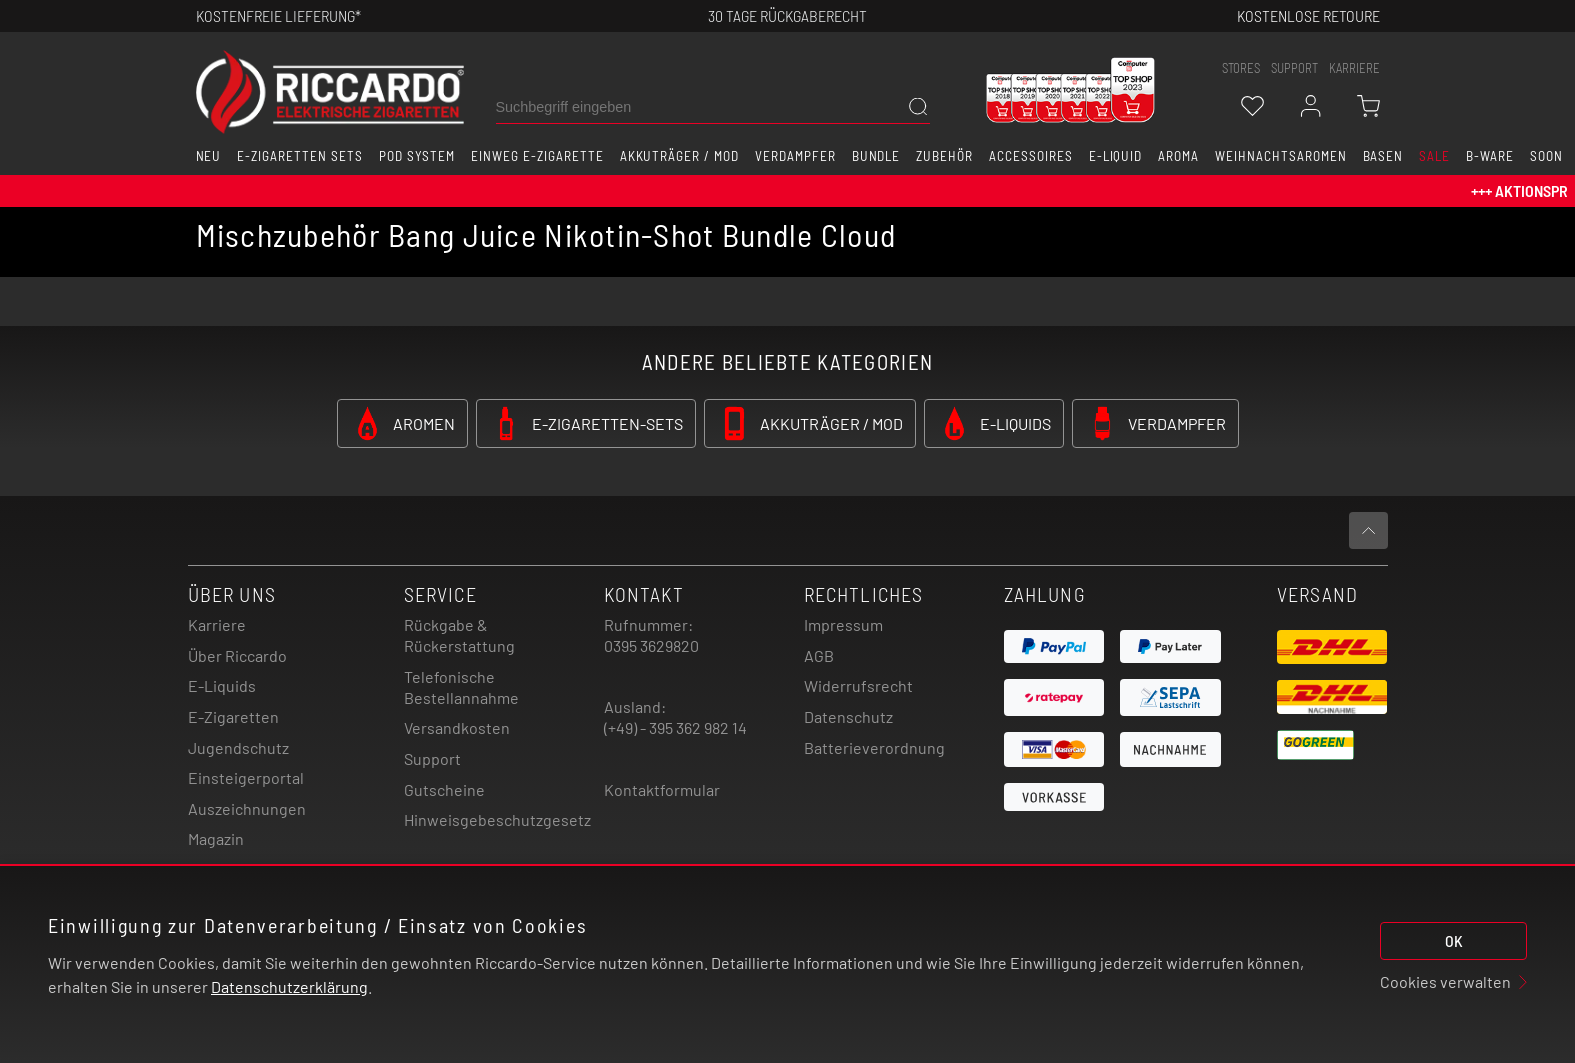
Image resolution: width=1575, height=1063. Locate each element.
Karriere (1354, 68)
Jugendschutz (238, 747)
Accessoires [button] (1031, 156)
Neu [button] (209, 156)
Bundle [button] (876, 156)
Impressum (843, 624)
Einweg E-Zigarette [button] (537, 156)
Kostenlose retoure (1308, 15)
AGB (819, 655)
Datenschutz (848, 716)
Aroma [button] (1178, 156)
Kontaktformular (662, 789)
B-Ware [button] (1490, 156)
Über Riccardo (237, 655)
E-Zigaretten (233, 716)
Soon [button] (1546, 156)
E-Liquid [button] (1116, 156)
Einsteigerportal (246, 777)
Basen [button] (1383, 156)
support (1294, 68)
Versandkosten (457, 727)
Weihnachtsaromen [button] (1280, 156)
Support (432, 758)
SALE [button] (1434, 156)
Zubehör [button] (944, 156)
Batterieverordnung (874, 747)
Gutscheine (444, 789)
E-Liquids (222, 685)
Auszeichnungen (247, 808)
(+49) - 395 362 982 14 (675, 727)
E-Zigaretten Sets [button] (299, 156)
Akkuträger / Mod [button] (679, 156)
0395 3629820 (651, 645)
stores (1241, 68)
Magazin (216, 838)
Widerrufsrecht (858, 685)
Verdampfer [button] (795, 156)
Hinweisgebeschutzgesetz (497, 819)
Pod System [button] (417, 156)
